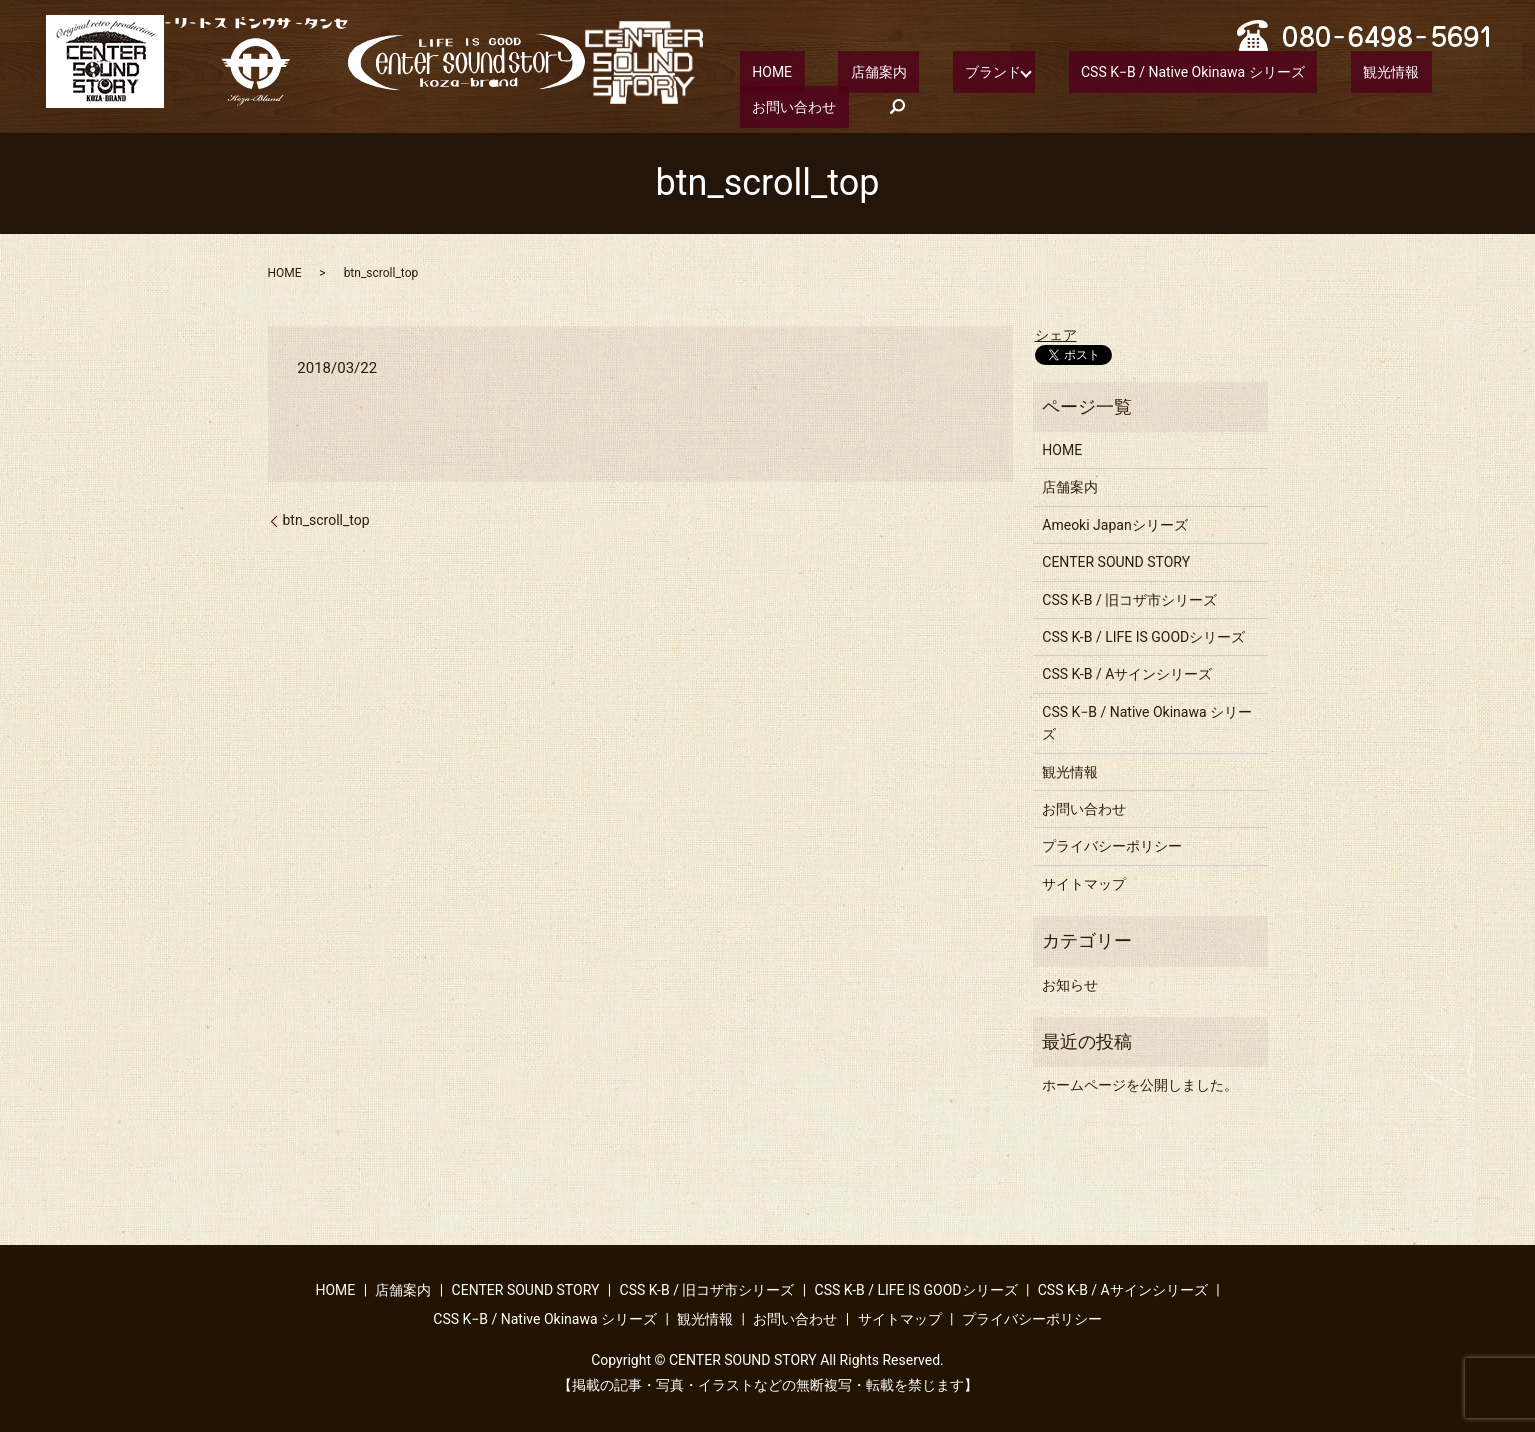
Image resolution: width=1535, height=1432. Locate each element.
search (755, 106)
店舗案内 (841, 71)
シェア (1056, 333)
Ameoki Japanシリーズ (1114, 524)
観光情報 (1292, 71)
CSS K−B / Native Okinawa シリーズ (1118, 71)
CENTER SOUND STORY (1116, 561)
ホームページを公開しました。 (1140, 1084)
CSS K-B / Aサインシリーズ (1127, 673)
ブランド (931, 71)
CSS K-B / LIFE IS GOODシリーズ (1143, 636)
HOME (760, 71)
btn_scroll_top (326, 519)
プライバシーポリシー (1112, 845)
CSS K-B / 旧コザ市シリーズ (1129, 598)
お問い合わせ (1395, 71)
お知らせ (1070, 983)
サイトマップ (1084, 883)
